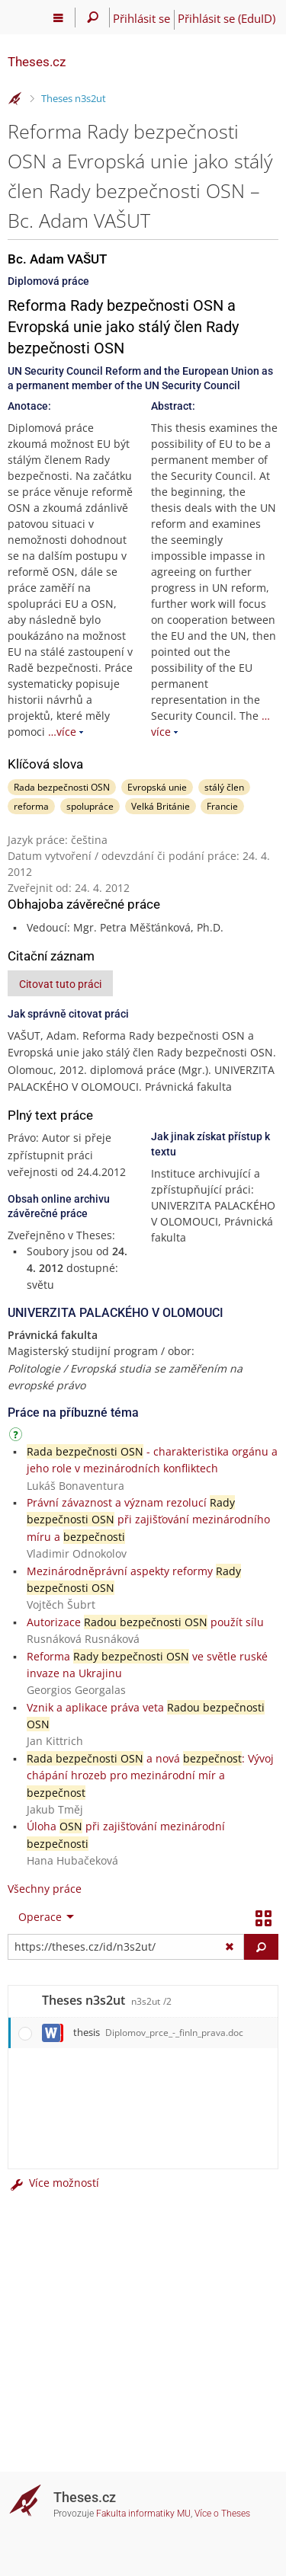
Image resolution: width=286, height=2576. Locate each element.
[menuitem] (43, 1917)
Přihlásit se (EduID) (226, 18)
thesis (158, 2032)
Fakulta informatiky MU (143, 2513)
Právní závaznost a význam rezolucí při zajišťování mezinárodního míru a (148, 1519)
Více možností (53, 2182)
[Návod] (17, 1436)
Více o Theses (222, 2513)
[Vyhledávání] (93, 17)
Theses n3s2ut (73, 98)
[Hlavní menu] (58, 17)
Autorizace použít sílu (145, 1622)
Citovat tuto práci (60, 984)
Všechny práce (45, 1888)
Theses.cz (37, 61)
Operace (40, 1917)
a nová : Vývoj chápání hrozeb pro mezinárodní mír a (150, 1775)
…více (62, 731)
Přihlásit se (141, 18)
